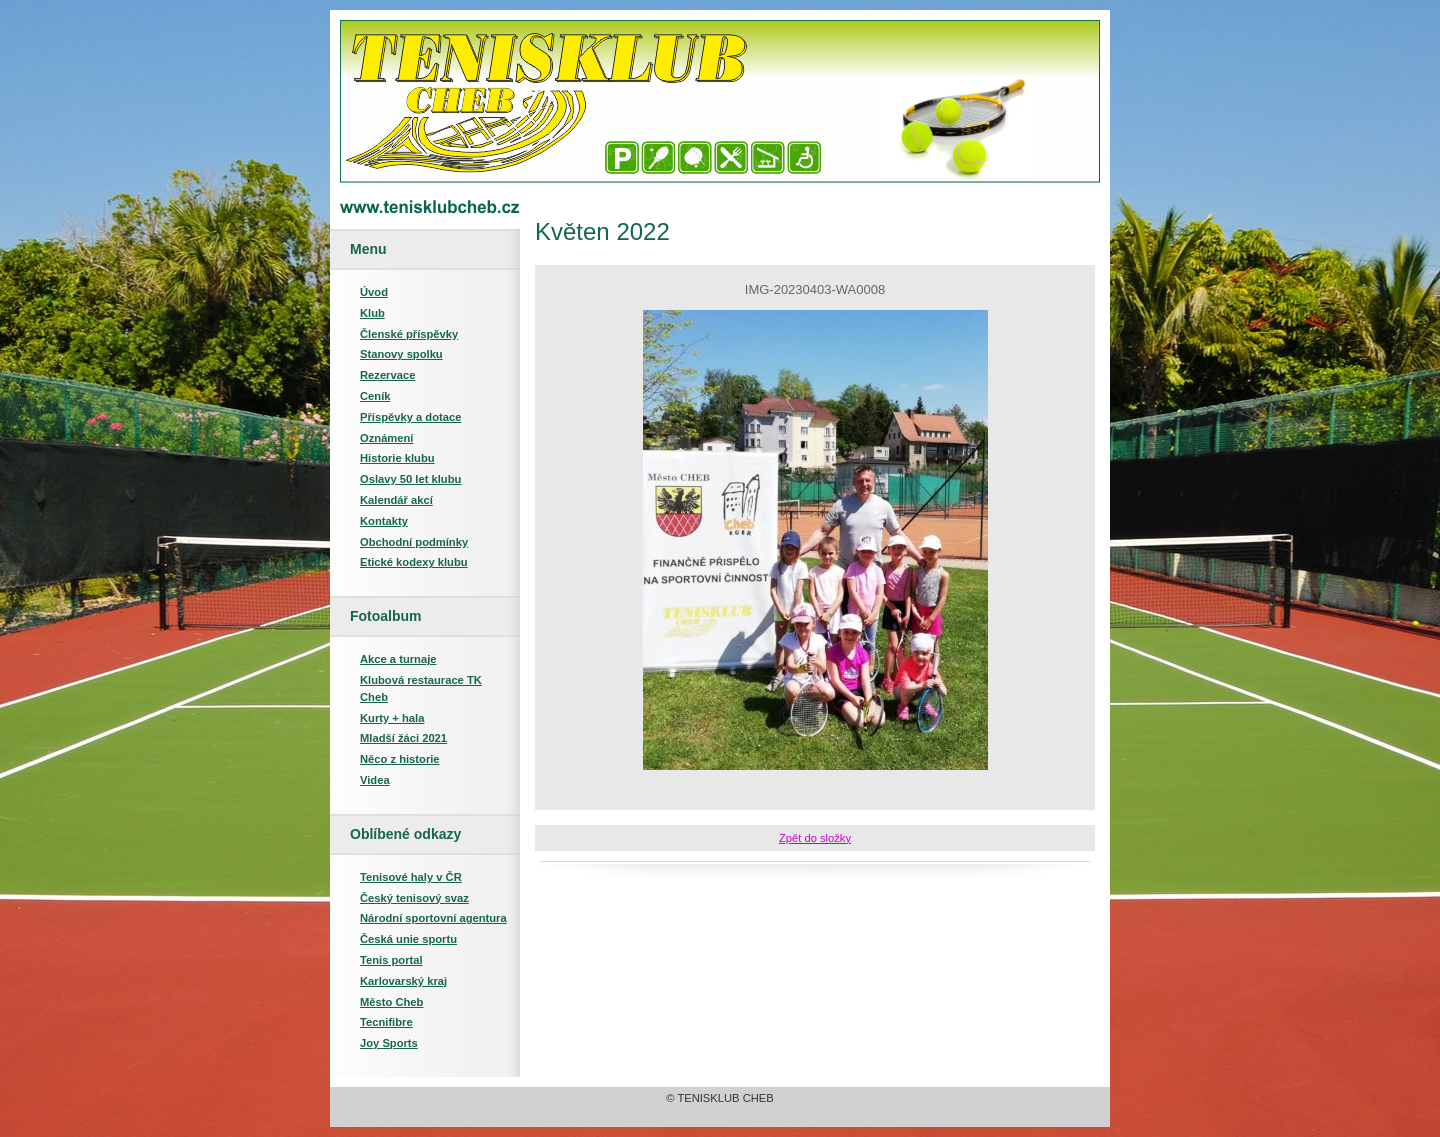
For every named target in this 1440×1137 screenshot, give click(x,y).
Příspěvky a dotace (410, 417)
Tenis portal (391, 960)
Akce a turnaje (398, 659)
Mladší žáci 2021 (403, 738)
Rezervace (387, 375)
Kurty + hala (392, 718)
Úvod (374, 292)
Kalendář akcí (396, 500)
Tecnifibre (386, 1022)
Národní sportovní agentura (433, 918)
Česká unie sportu (408, 939)
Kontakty (384, 521)
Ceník (375, 396)
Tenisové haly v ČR (411, 877)
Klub (372, 313)
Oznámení (386, 438)
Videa (375, 780)
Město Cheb (391, 1002)
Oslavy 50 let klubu (410, 479)
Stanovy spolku (401, 354)
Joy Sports (389, 1043)
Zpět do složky (815, 838)
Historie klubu (397, 458)
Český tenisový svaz (414, 898)
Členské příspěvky (409, 334)
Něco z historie (400, 759)
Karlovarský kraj (403, 981)
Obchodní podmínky (414, 542)
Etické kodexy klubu (414, 562)
